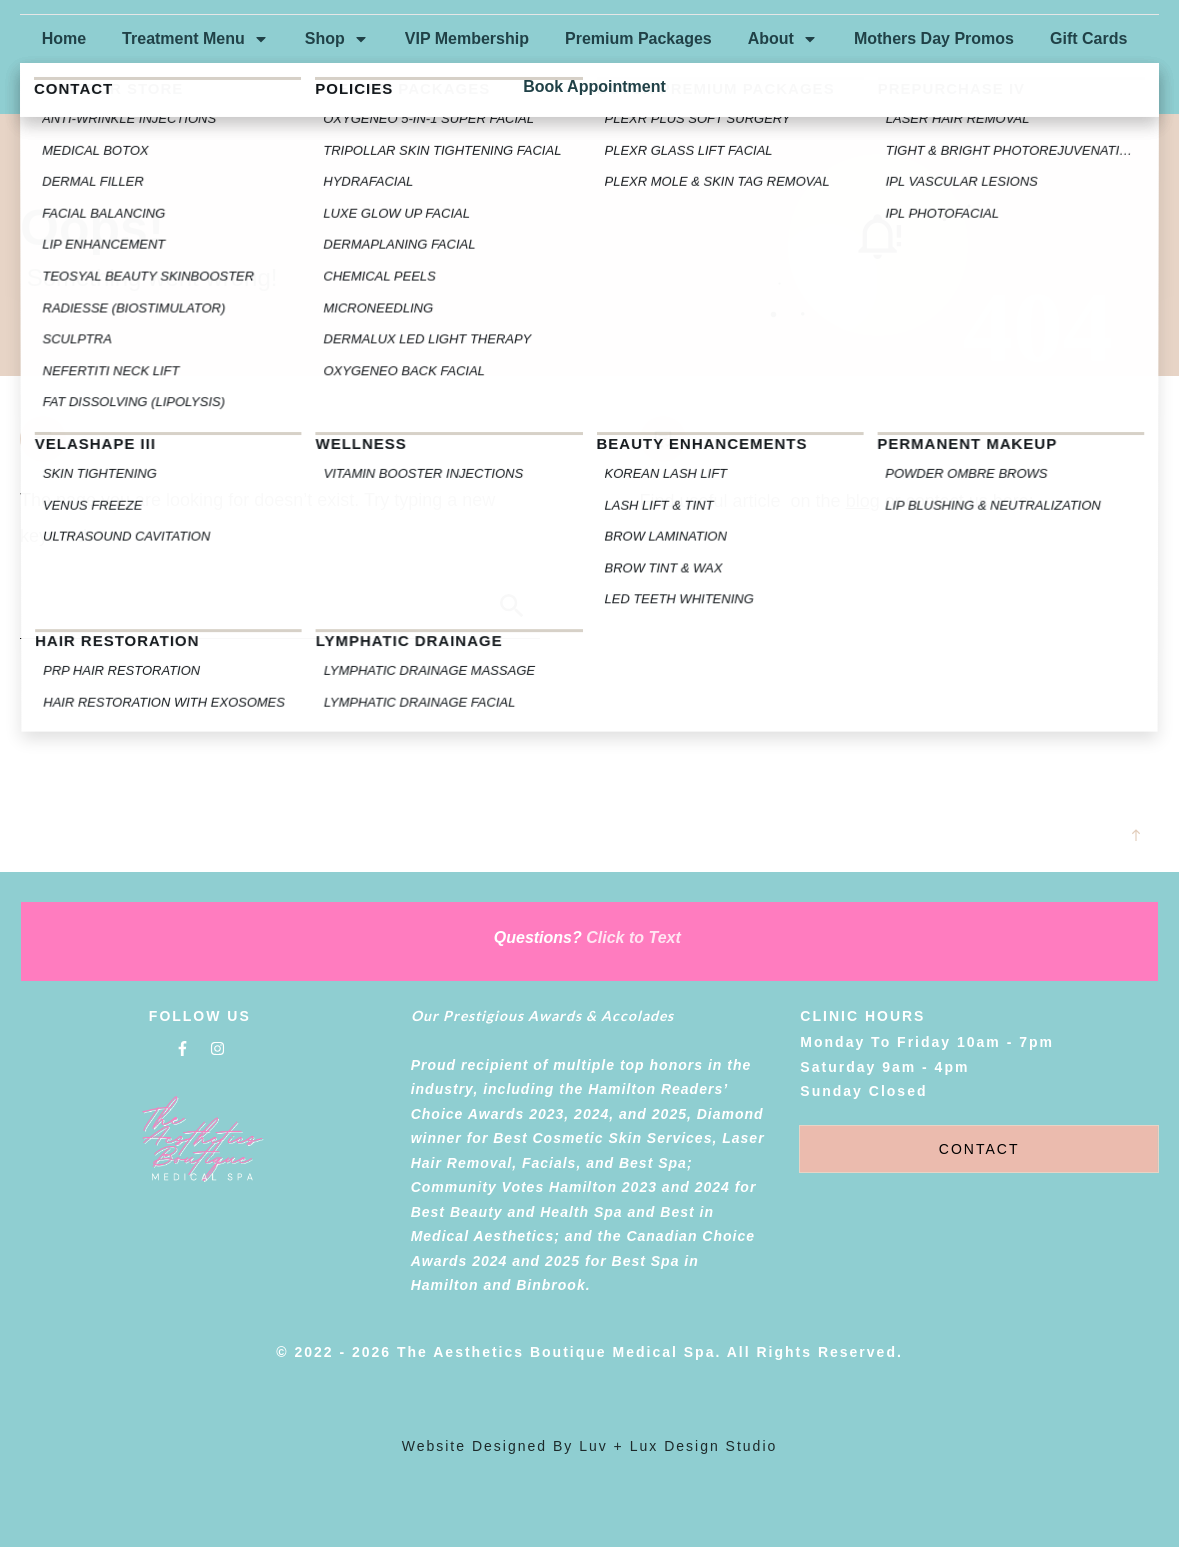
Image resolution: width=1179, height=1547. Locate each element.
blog (863, 501)
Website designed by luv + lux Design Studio (590, 1446)
